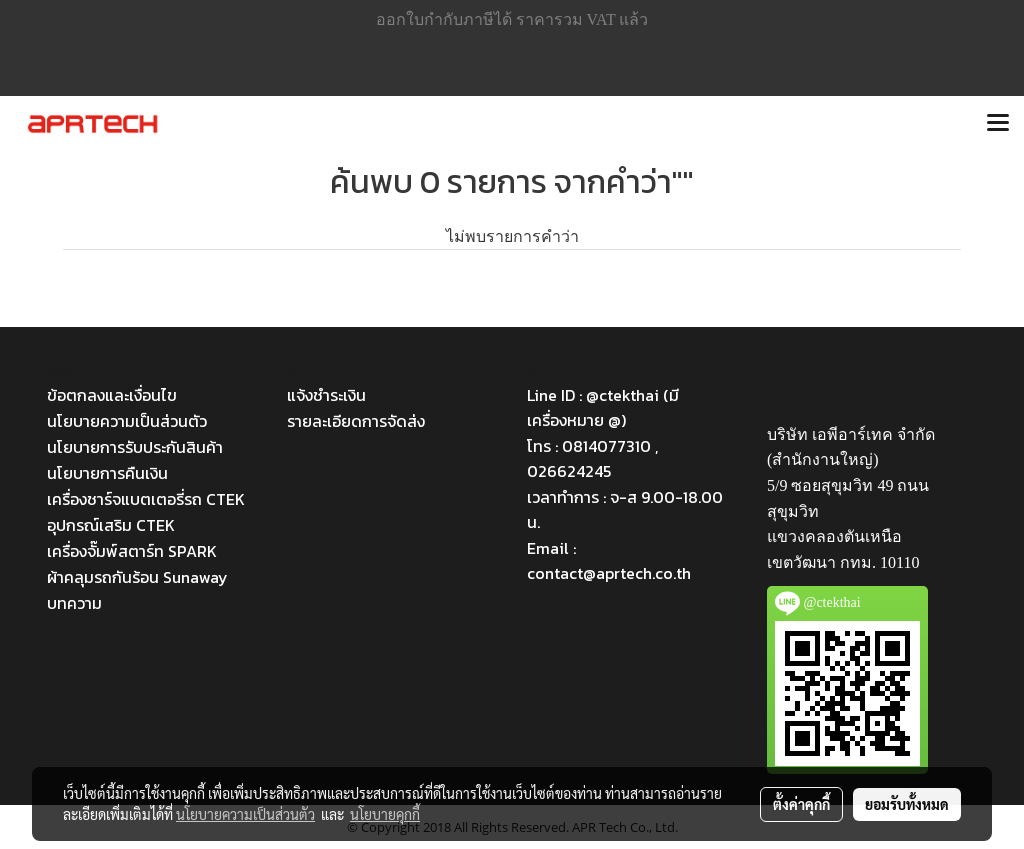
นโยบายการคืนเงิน (107, 473)
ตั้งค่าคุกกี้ (801, 804)
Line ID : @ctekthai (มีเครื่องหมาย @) (603, 407)
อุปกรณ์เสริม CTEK (111, 525)
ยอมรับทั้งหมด (907, 804)
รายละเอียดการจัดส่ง (356, 421)
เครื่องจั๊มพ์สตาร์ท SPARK (132, 551)
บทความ (74, 603)
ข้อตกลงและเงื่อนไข (112, 395)
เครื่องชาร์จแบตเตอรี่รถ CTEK (146, 499)
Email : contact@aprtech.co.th (609, 560)
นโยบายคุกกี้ (385, 814)
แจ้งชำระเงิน (326, 395)
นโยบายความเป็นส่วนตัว (127, 421)
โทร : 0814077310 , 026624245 (592, 458)
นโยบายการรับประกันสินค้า (135, 447)
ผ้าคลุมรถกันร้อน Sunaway (137, 577)
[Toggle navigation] (998, 124)
